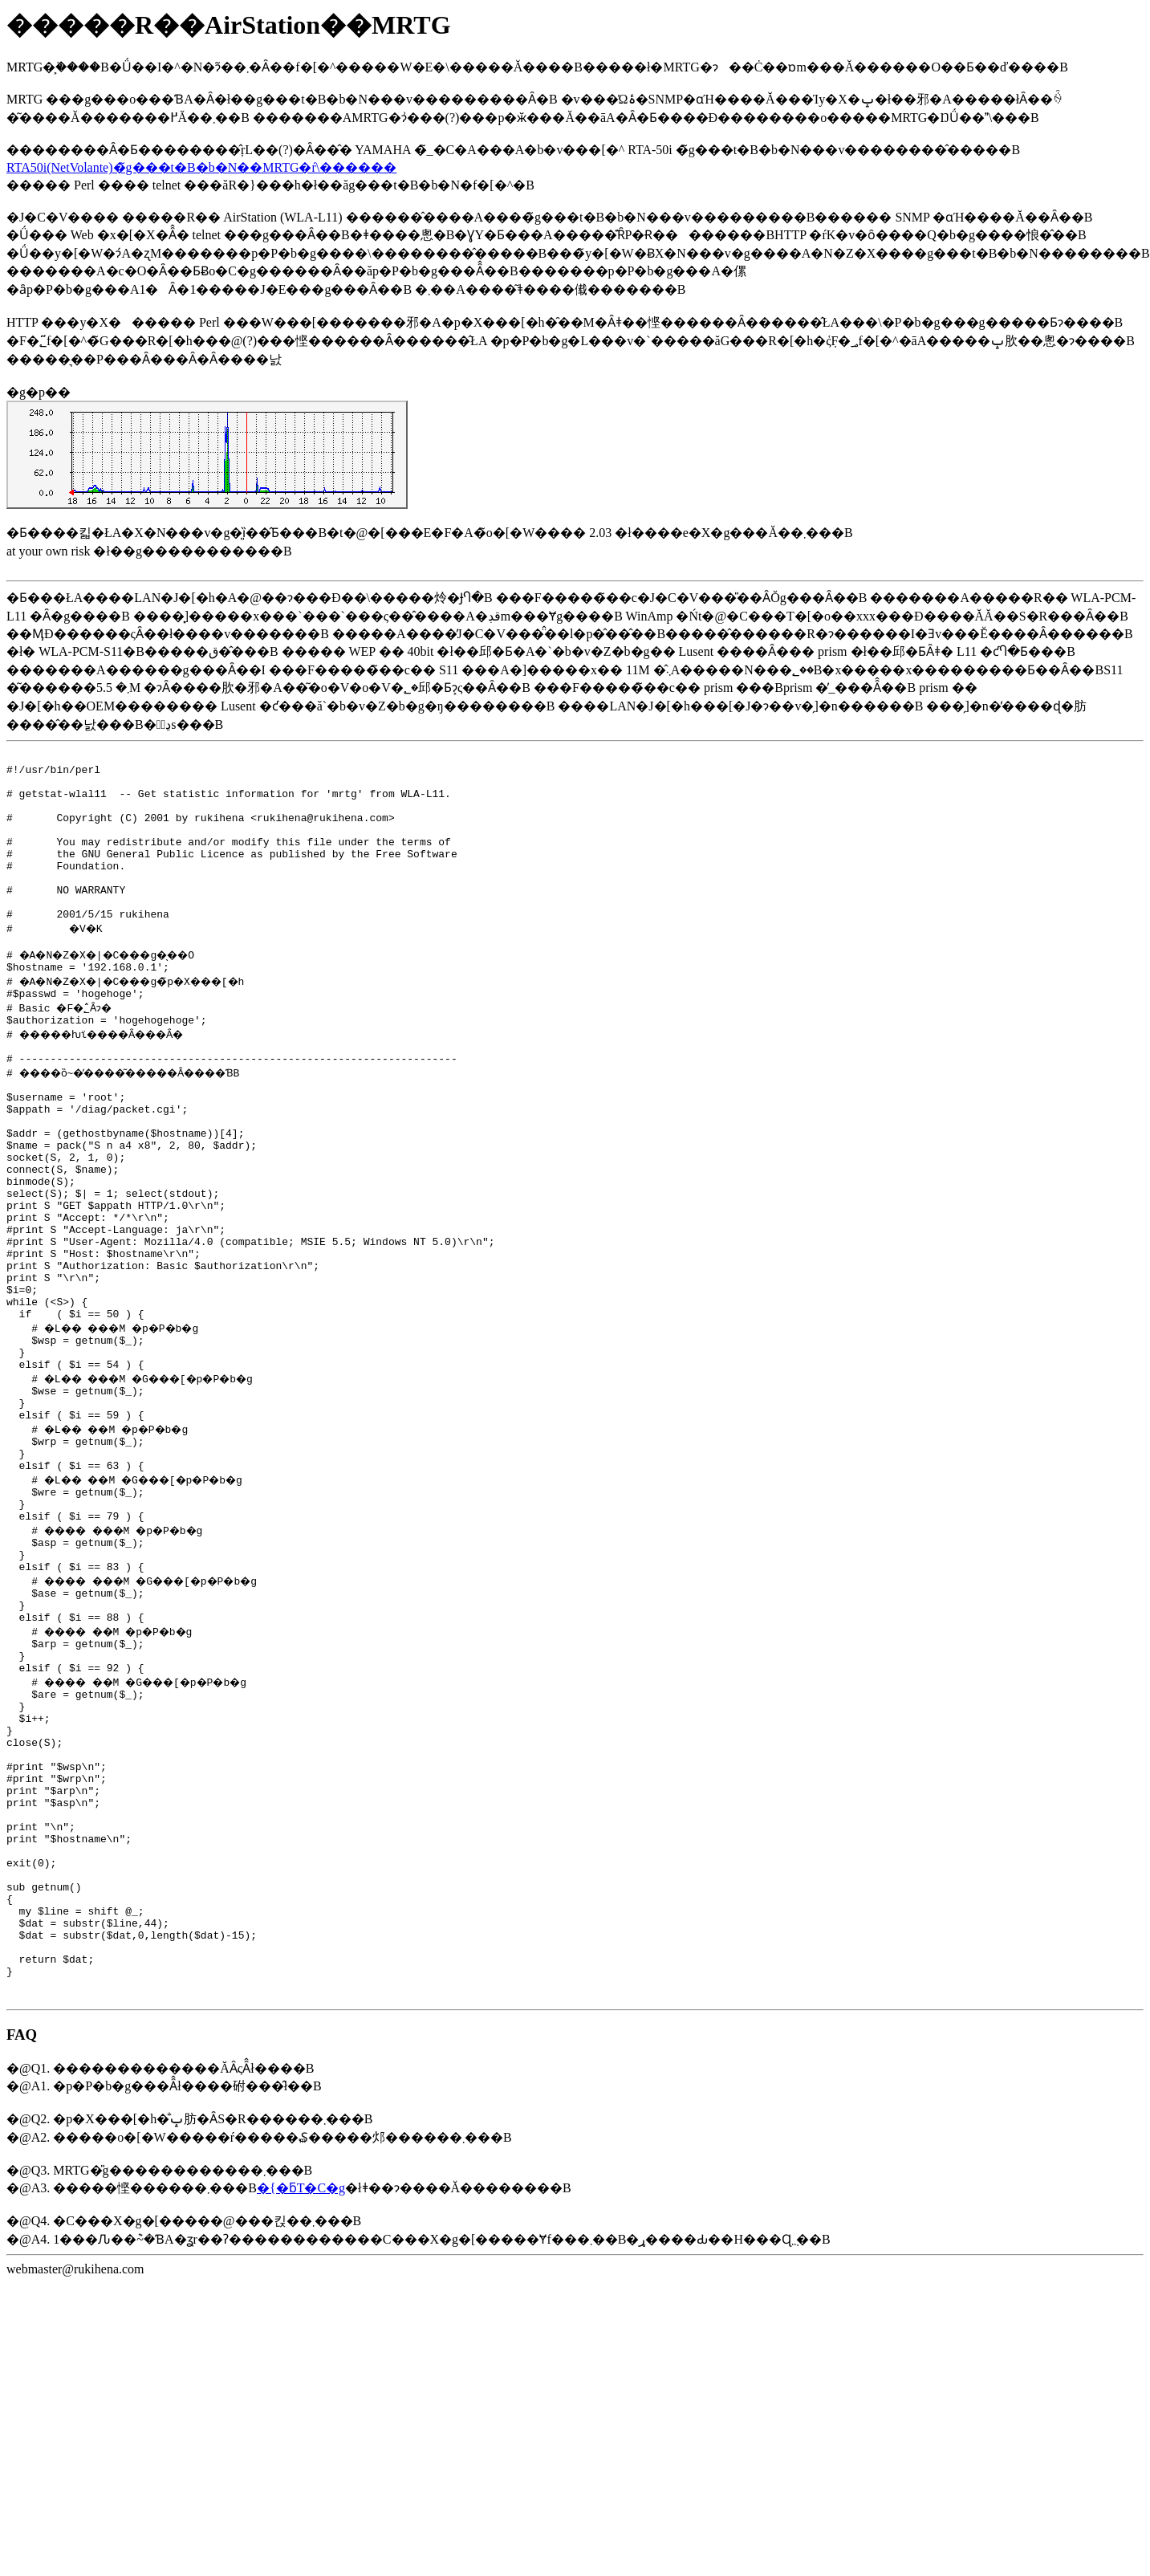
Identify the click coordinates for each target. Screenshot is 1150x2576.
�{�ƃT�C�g (301, 2392)
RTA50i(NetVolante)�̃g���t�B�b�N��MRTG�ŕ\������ (201, 167)
